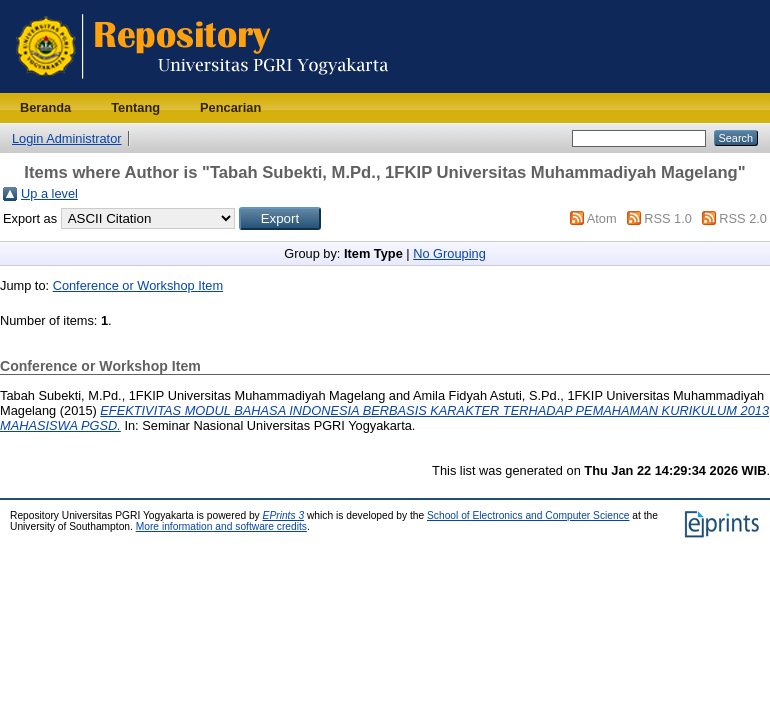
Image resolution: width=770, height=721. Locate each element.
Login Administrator (67, 138)
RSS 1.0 (668, 218)
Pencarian (230, 107)
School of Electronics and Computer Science (528, 515)
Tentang (135, 107)
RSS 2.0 (743, 218)
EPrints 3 (284, 515)
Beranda (45, 107)
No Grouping (449, 253)
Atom (602, 218)
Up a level (49, 193)
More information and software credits (221, 526)
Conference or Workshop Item (138, 285)
